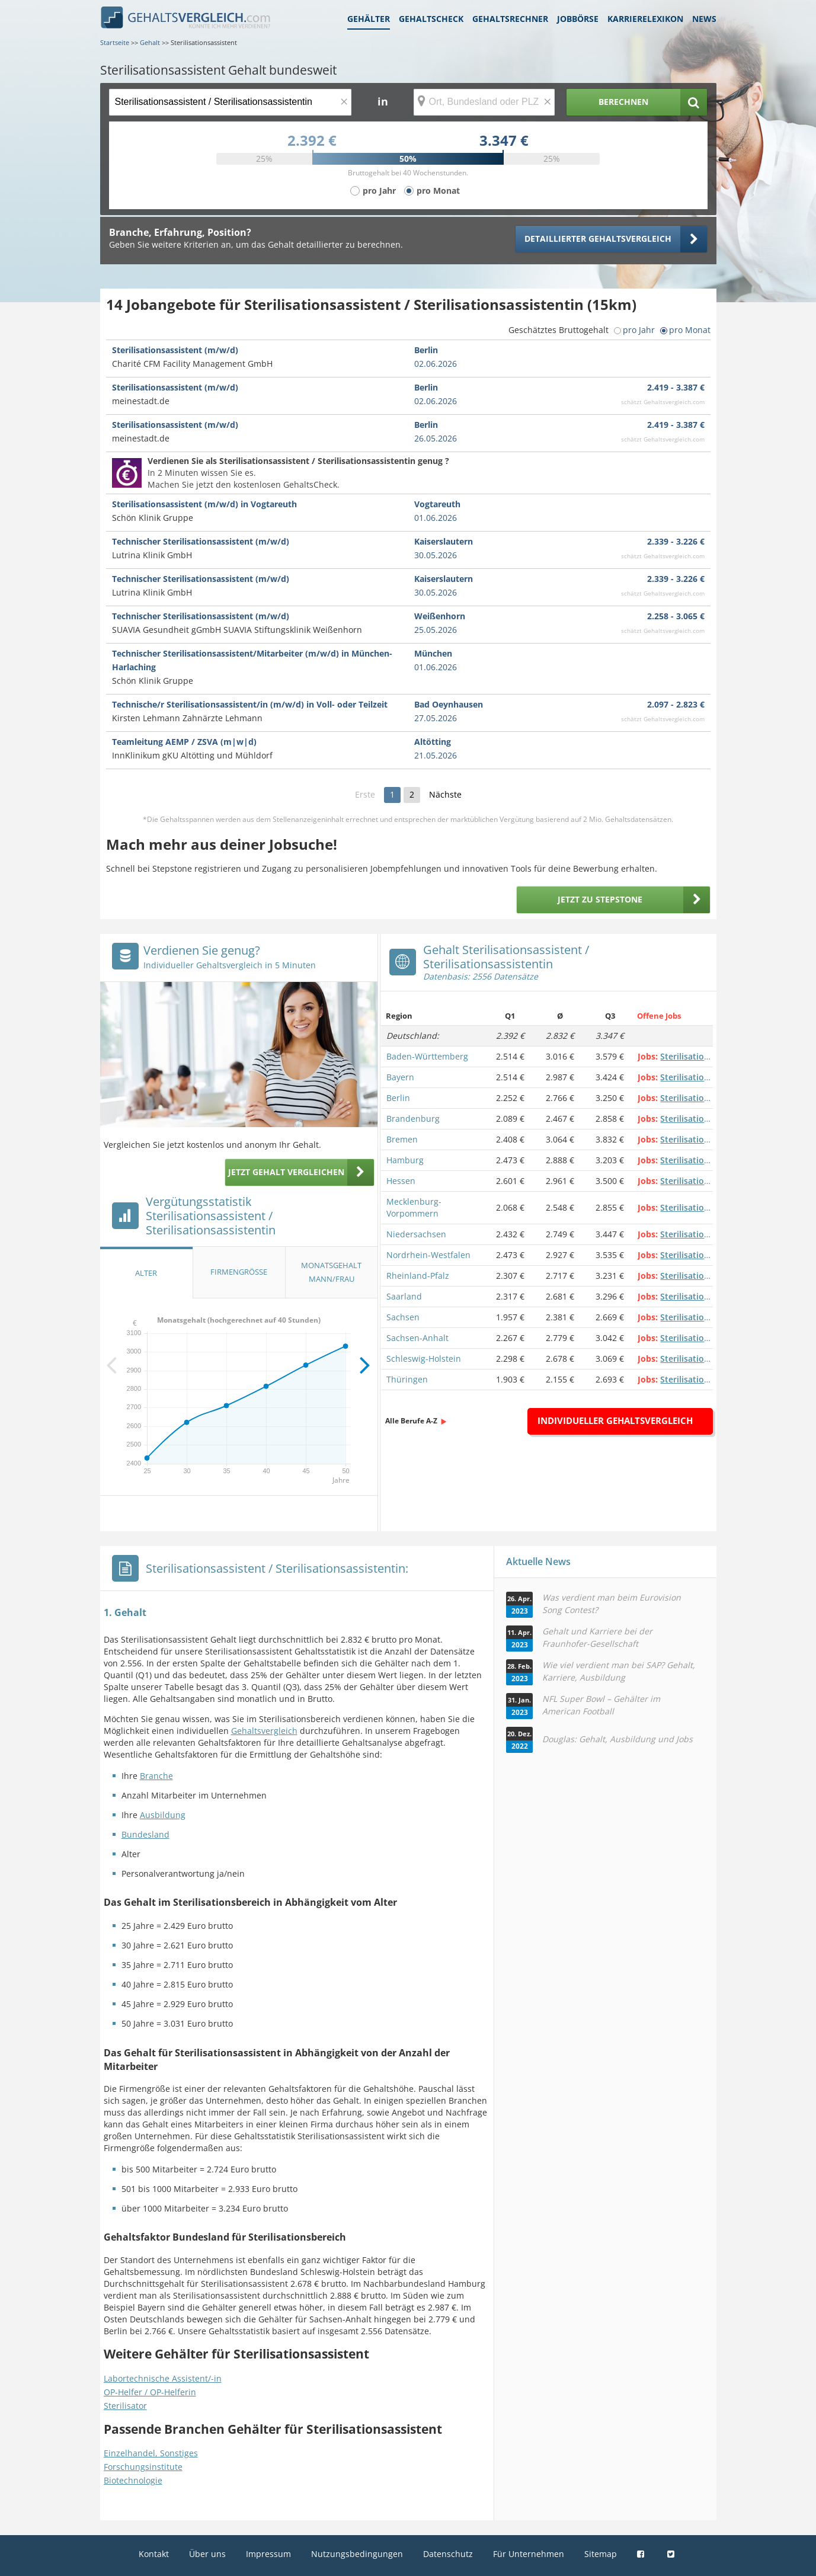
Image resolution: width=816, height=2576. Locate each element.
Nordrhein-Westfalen (428, 1254)
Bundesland (145, 1834)
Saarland (404, 1296)
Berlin (398, 1097)
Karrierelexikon (645, 18)
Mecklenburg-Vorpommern (413, 1207)
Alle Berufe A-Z (411, 1421)
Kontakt (154, 2553)
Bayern (400, 1077)
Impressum (268, 2553)
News (704, 18)
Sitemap (600, 2553)
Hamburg (405, 1160)
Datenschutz (448, 2553)
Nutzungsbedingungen (357, 2553)
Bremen (402, 1139)
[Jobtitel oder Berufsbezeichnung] (230, 102)
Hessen (400, 1180)
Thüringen (407, 1379)
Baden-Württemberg (427, 1056)
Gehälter (368, 18)
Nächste (445, 794)
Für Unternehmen (528, 2553)
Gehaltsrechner (510, 18)
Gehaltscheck (431, 18)
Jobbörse (578, 18)
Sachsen (403, 1317)
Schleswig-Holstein (423, 1358)
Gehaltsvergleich (264, 1730)
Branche (156, 1775)
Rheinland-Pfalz (417, 1275)
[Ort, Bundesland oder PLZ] (484, 102)
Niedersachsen (416, 1234)
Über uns (207, 2553)
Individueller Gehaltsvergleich (615, 1420)
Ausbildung (162, 1814)
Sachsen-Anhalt (417, 1337)
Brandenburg (413, 1118)
